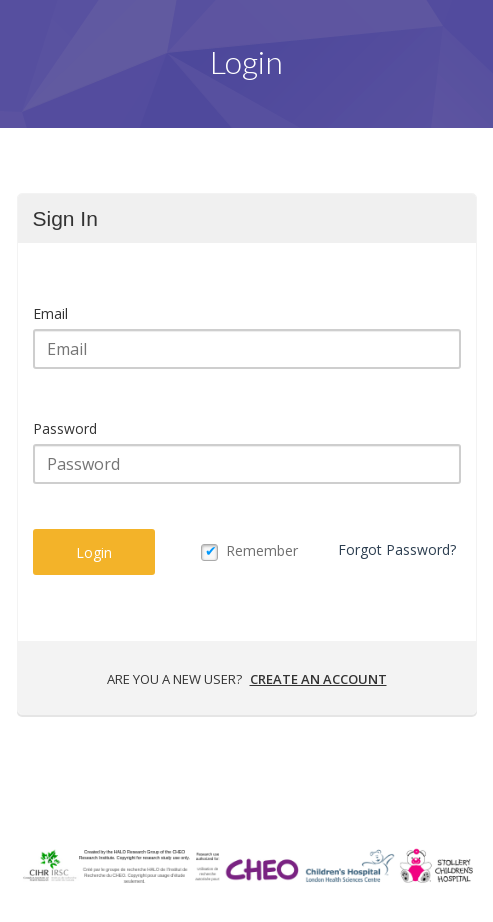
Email (50, 313)
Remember (262, 550)
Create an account (318, 679)
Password (65, 428)
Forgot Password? (397, 549)
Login (94, 552)
